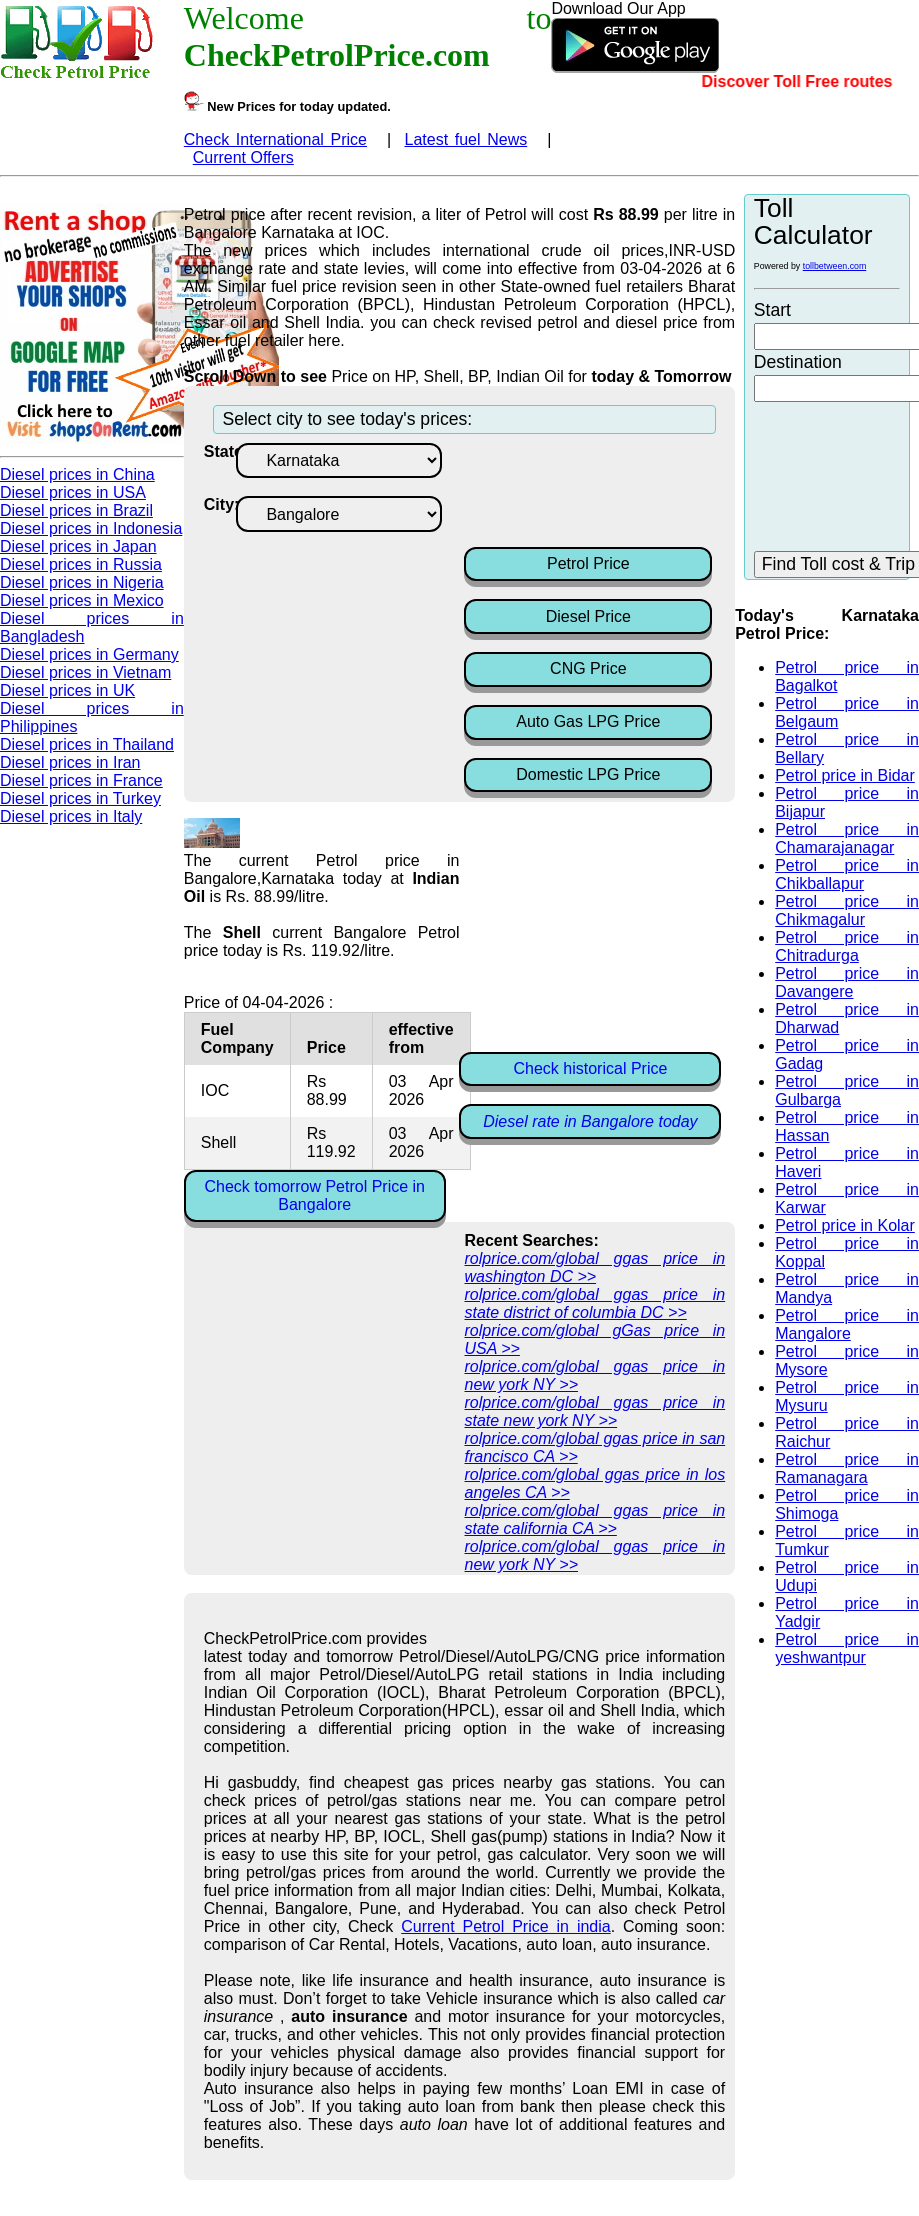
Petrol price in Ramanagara (847, 1468)
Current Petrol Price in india (505, 1926)
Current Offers (243, 157)
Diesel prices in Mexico (82, 600)
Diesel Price (588, 616)
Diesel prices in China (77, 474)
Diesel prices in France (81, 780)
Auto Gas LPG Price (588, 721)
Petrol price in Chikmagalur (847, 910)
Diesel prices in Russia (81, 564)
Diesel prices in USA (73, 492)
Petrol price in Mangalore (847, 1324)
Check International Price (275, 139)
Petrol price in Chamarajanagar (847, 838)
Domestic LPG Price (588, 774)
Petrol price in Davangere (847, 982)
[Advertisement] (624, 493)
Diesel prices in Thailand (87, 744)
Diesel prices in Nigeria (82, 582)
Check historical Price (591, 1068)
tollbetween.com (835, 266)
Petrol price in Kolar (845, 1225)
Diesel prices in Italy (71, 816)
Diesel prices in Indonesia (91, 528)
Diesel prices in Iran (70, 762)
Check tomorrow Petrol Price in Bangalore (314, 1195)
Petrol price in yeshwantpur (847, 1648)
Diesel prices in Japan (78, 546)
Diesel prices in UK (67, 690)
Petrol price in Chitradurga (847, 946)
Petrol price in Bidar (845, 775)
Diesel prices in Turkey (80, 798)
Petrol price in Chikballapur (847, 874)
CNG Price (588, 668)
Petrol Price (588, 563)
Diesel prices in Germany (89, 654)
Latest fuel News (466, 139)
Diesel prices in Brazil (76, 510)
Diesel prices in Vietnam (85, 672)
